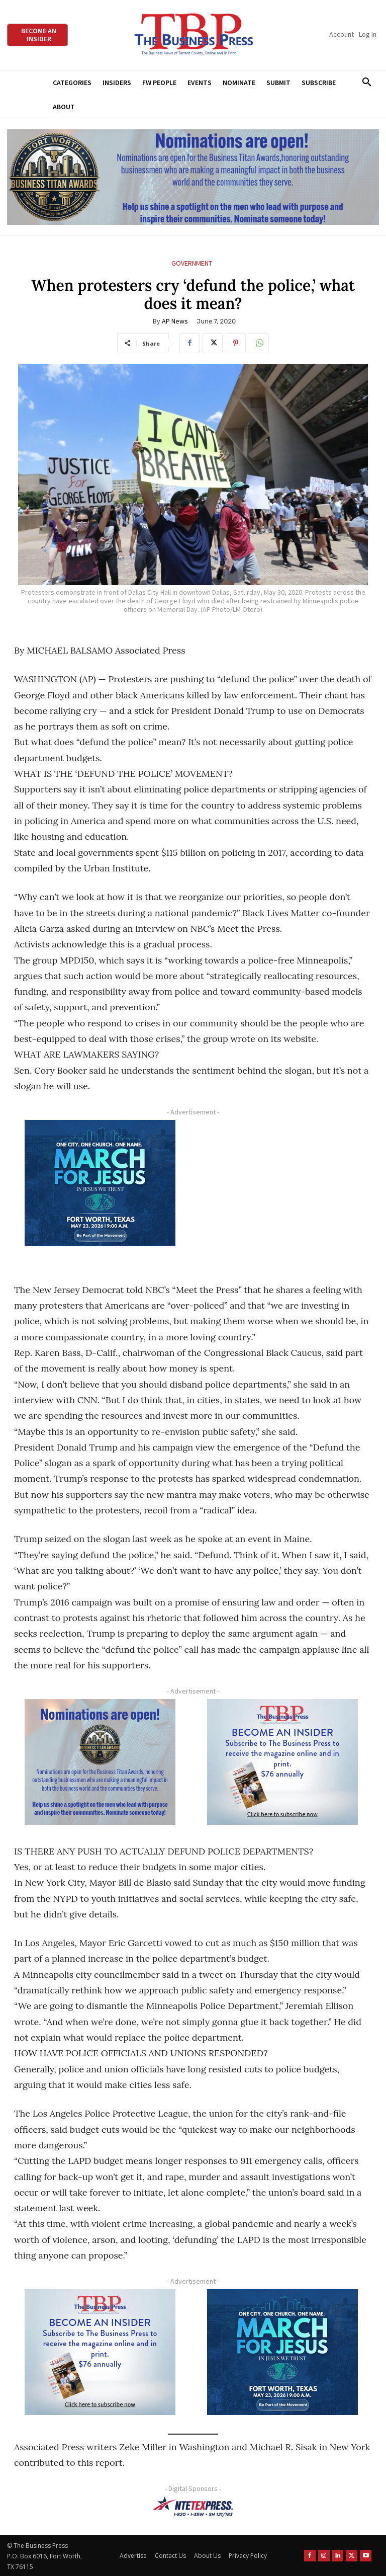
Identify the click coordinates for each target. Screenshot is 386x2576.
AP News (175, 321)
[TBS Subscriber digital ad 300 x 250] (282, 1762)
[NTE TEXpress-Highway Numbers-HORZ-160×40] (193, 2507)
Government (191, 263)
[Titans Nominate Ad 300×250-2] (100, 1762)
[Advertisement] (282, 1191)
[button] (366, 82)
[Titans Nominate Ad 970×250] (193, 177)
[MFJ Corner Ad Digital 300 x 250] (100, 1183)
